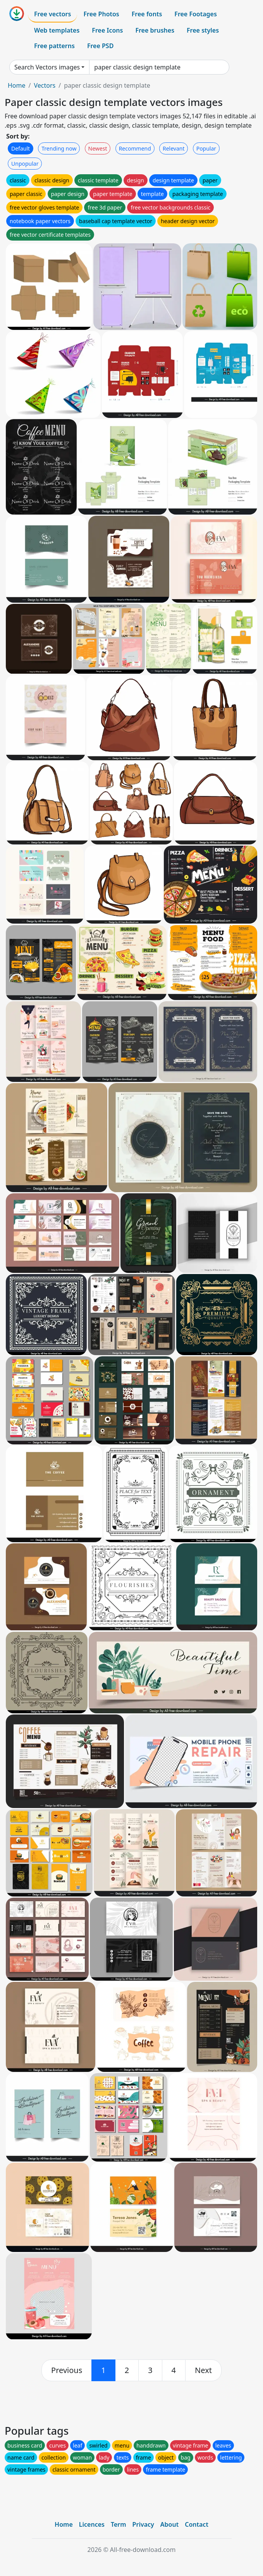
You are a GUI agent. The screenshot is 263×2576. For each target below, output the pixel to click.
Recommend (135, 148)
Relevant (174, 148)
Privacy (143, 2524)
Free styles (203, 30)
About (169, 2524)
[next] (203, 2370)
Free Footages (195, 14)
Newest (97, 148)
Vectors (44, 85)
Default (20, 148)
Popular (206, 148)
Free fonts (147, 14)
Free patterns (54, 46)
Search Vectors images (47, 67)
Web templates (56, 30)
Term (118, 2524)
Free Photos (101, 14)
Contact (196, 2524)
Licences (92, 2524)
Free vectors (52, 14)
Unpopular (24, 163)
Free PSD (100, 46)
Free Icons (107, 30)
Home (17, 85)
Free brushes (154, 30)
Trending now (58, 148)
